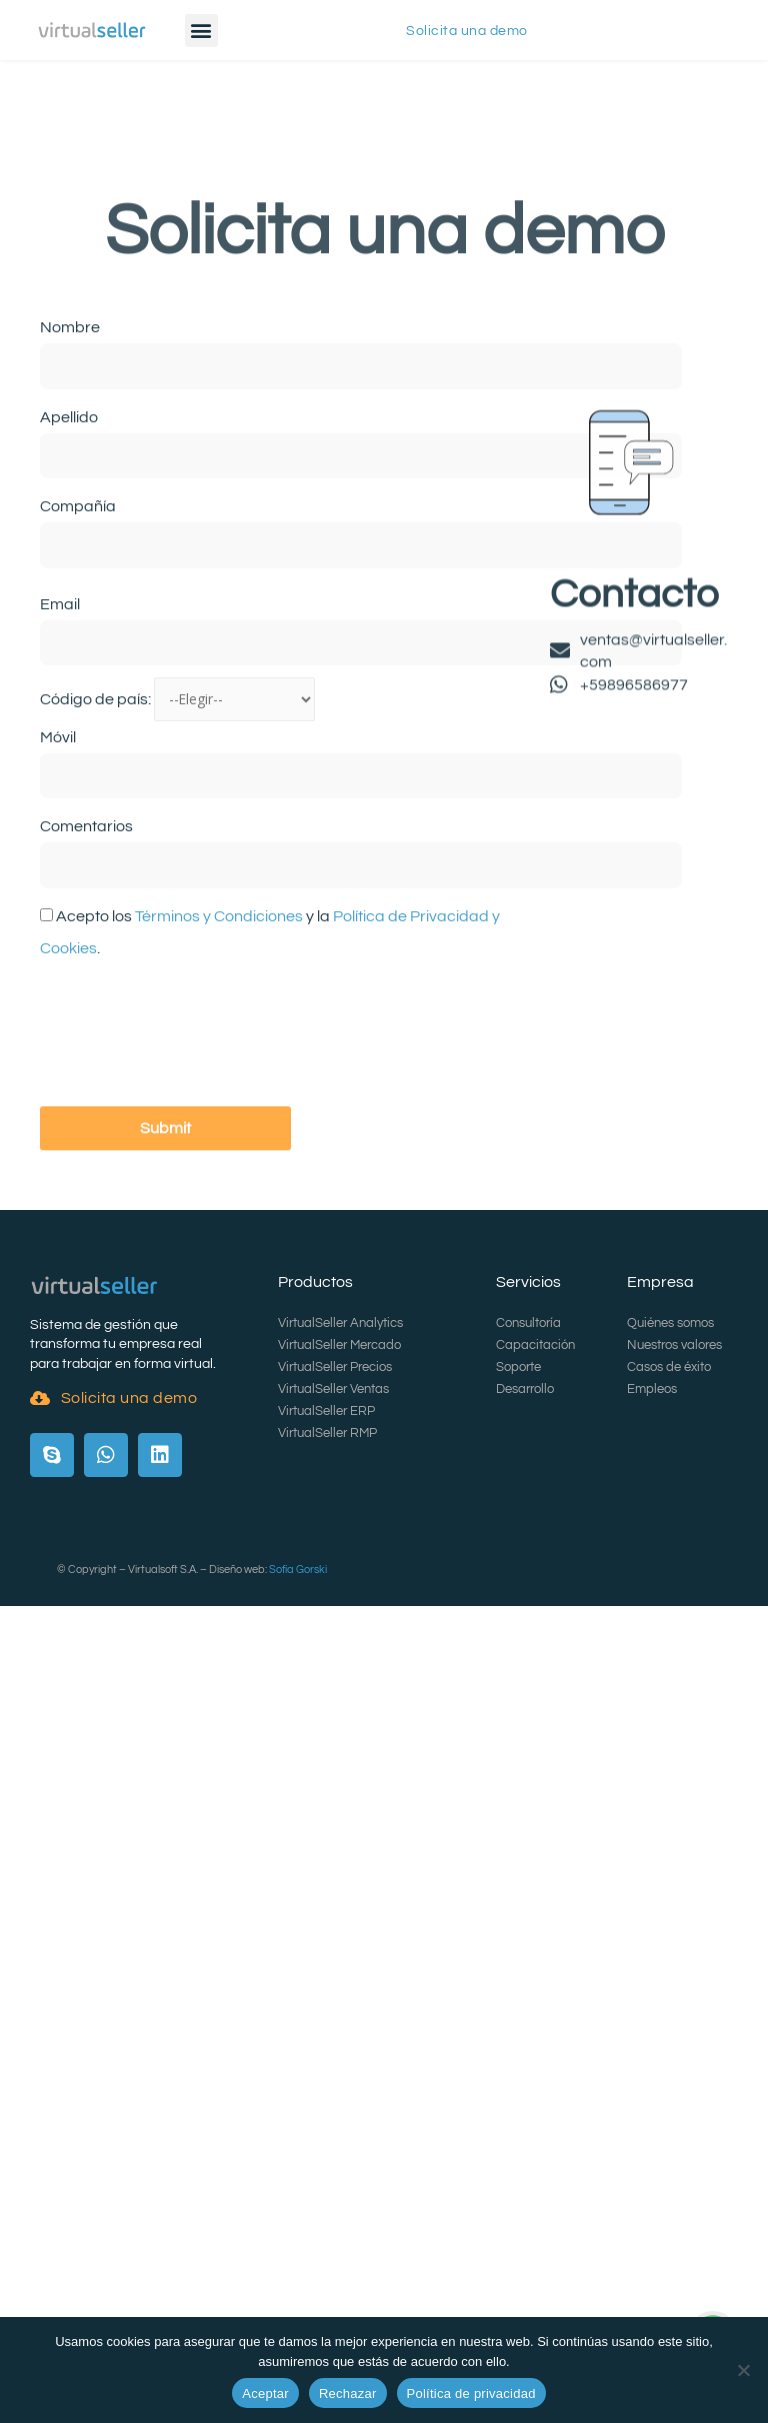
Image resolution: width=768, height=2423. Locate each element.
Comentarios (86, 985)
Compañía (78, 665)
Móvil (58, 895)
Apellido (69, 575)
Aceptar (265, 2393)
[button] (201, 30)
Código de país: (97, 858)
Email (60, 762)
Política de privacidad (471, 2393)
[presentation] (192, 1193)
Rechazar (348, 2393)
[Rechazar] (743, 2370)
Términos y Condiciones (219, 1074)
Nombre (70, 486)
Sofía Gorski (298, 1569)
